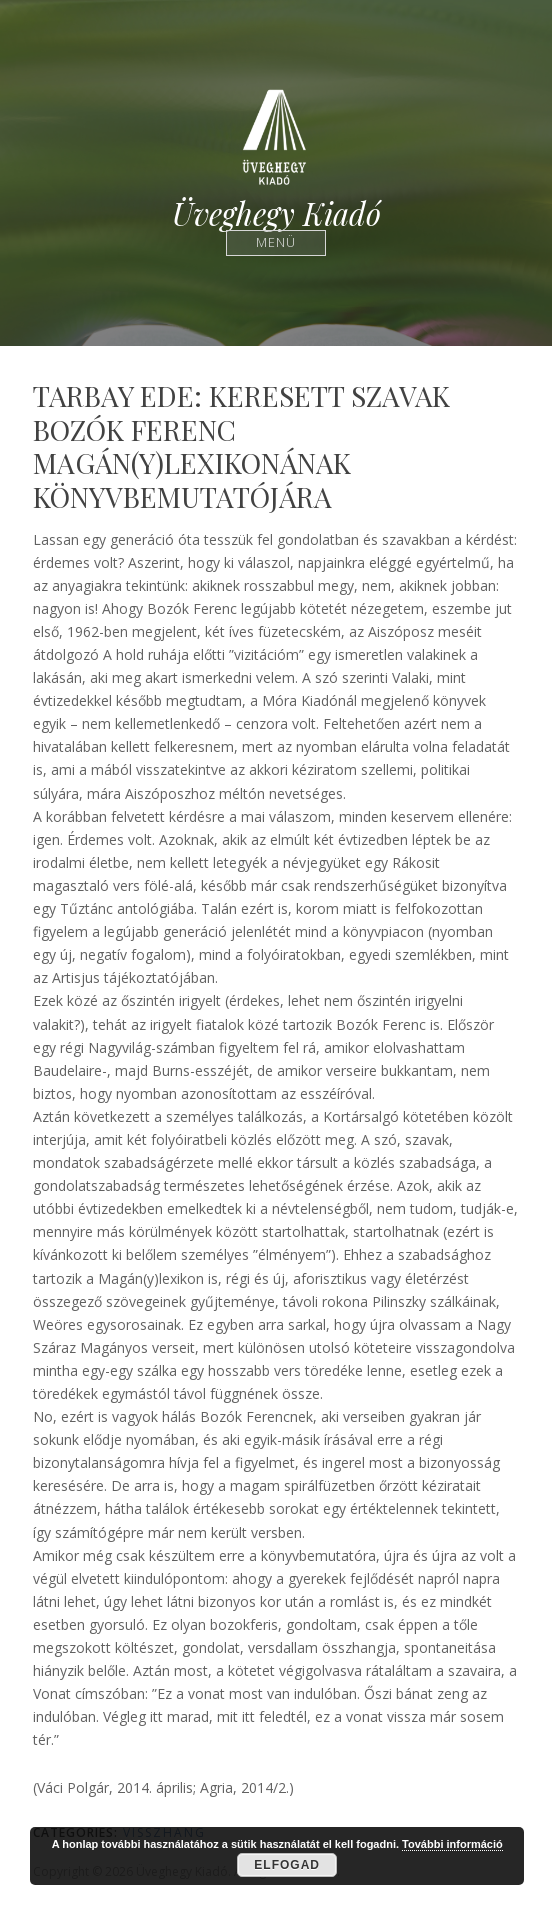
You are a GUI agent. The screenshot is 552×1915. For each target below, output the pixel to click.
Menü (276, 242)
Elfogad (287, 1865)
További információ (452, 1844)
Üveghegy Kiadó (276, 213)
